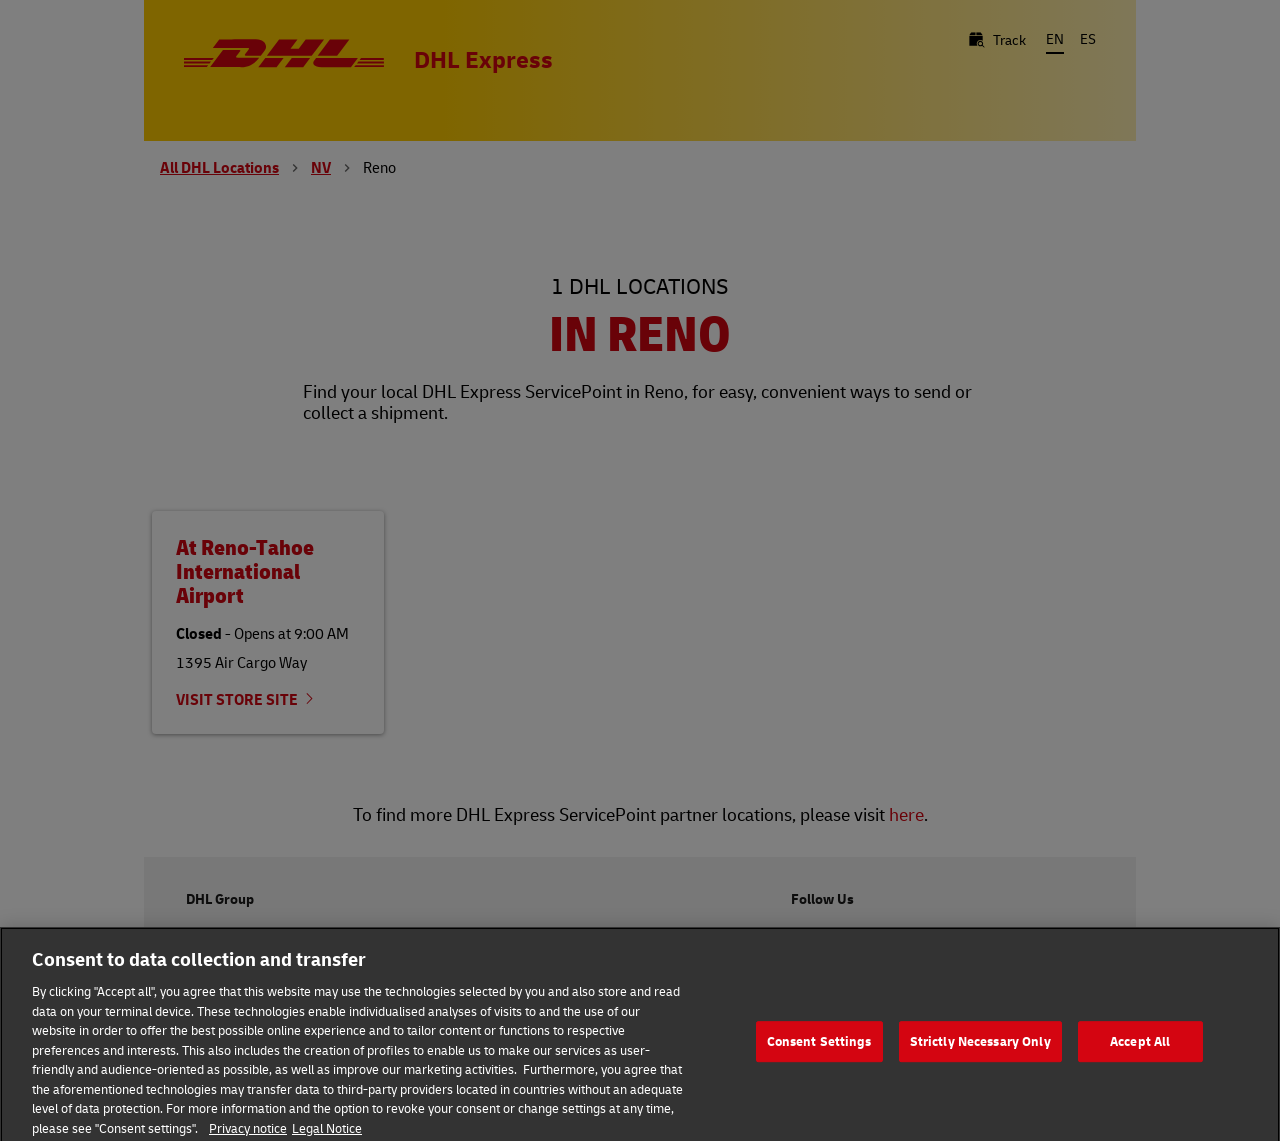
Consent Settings (819, 1046)
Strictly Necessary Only (980, 1046)
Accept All (1140, 1046)
